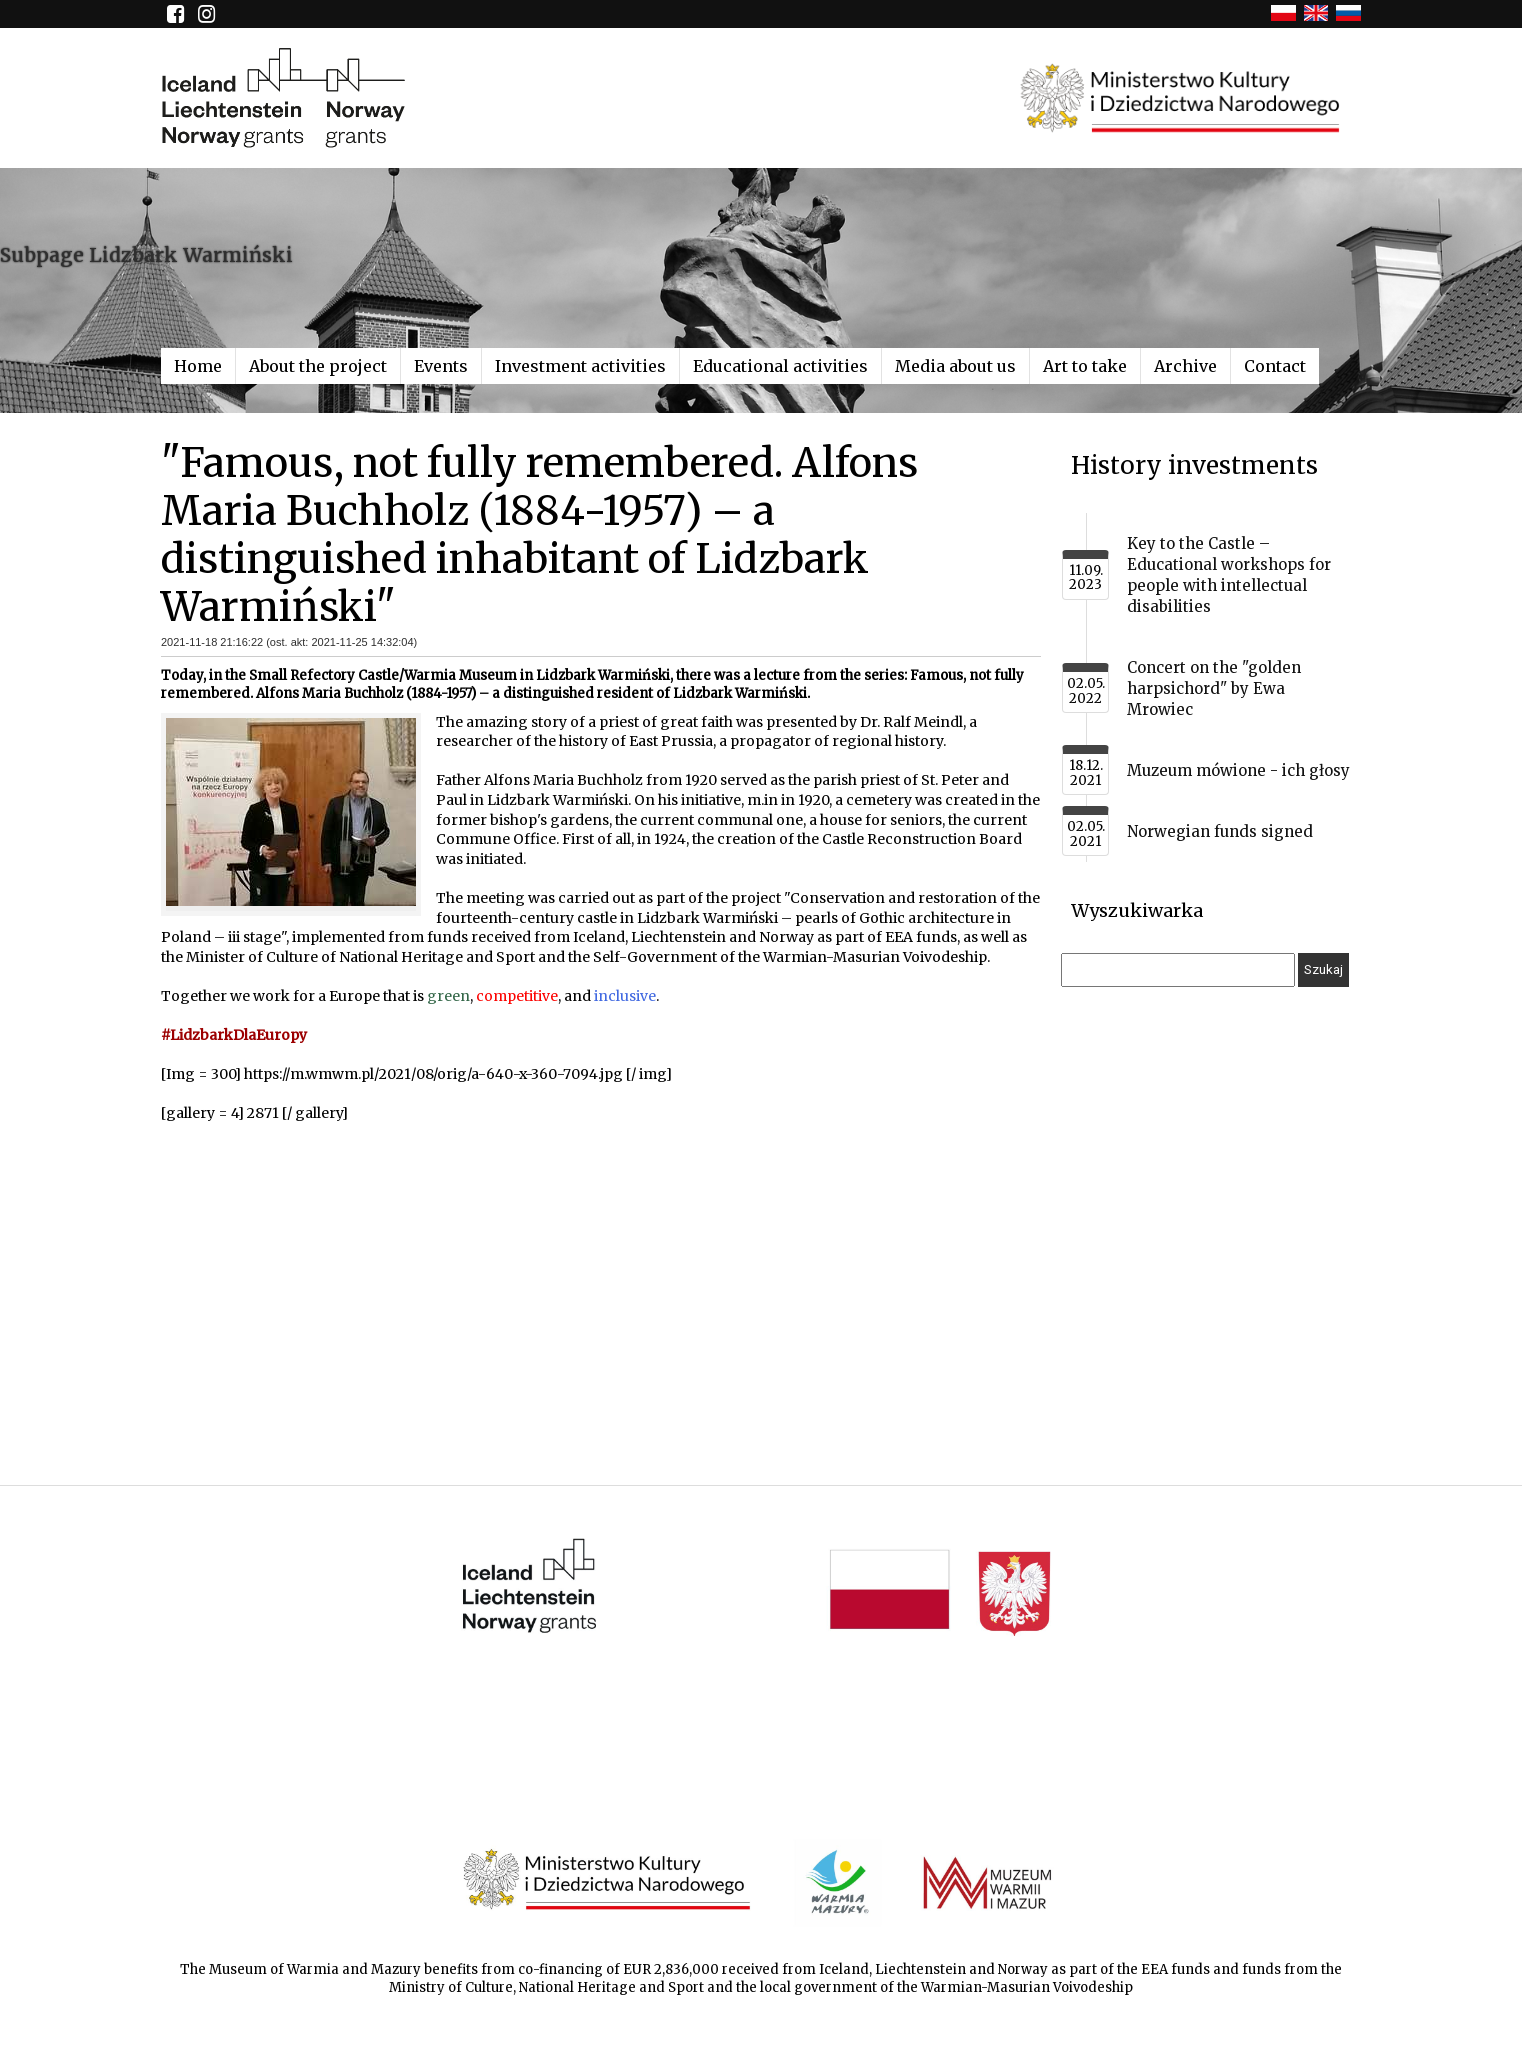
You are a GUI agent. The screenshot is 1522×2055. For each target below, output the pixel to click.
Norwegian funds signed (1220, 831)
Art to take (1085, 366)
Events (441, 366)
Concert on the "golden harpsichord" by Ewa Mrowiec (1214, 688)
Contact (1275, 366)
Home (198, 366)
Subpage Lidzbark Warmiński (146, 255)
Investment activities (580, 366)
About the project (318, 366)
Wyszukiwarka (1137, 910)
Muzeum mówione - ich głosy (1238, 770)
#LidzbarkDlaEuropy (234, 1035)
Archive (1185, 366)
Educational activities (780, 366)
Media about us (955, 366)
